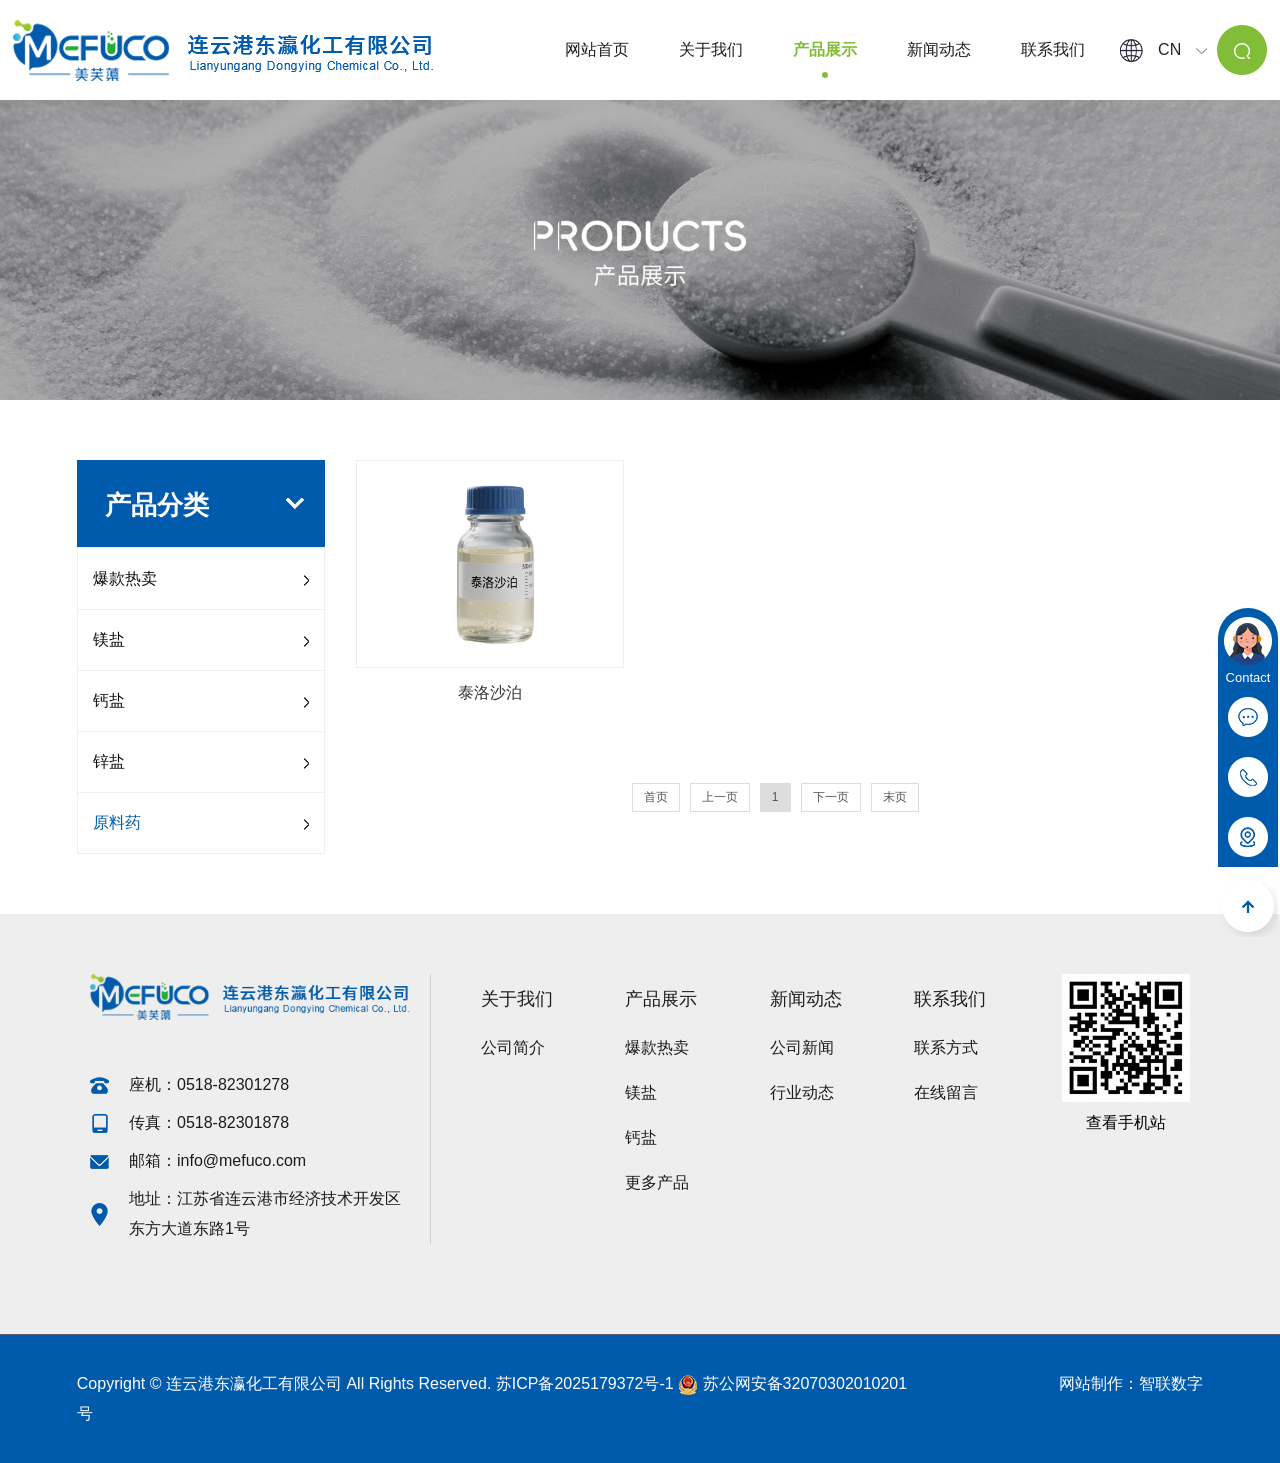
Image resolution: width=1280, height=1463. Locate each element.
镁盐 (109, 639)
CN (1163, 49)
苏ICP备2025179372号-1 (585, 1383)
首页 (656, 797)
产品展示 (825, 49)
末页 (895, 797)
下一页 (831, 797)
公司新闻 (802, 1047)
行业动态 (802, 1092)
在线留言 (946, 1092)
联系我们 (1053, 49)
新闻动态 (939, 49)
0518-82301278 (235, 1084)
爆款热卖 (125, 578)
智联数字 (1171, 1383)
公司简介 (513, 1047)
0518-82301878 (233, 1122)
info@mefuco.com (241, 1160)
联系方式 (946, 1047)
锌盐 (109, 761)
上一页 (720, 797)
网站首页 (597, 49)
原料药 (117, 822)
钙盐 (109, 700)
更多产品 (657, 1182)
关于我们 (711, 49)
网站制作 (1091, 1383)
